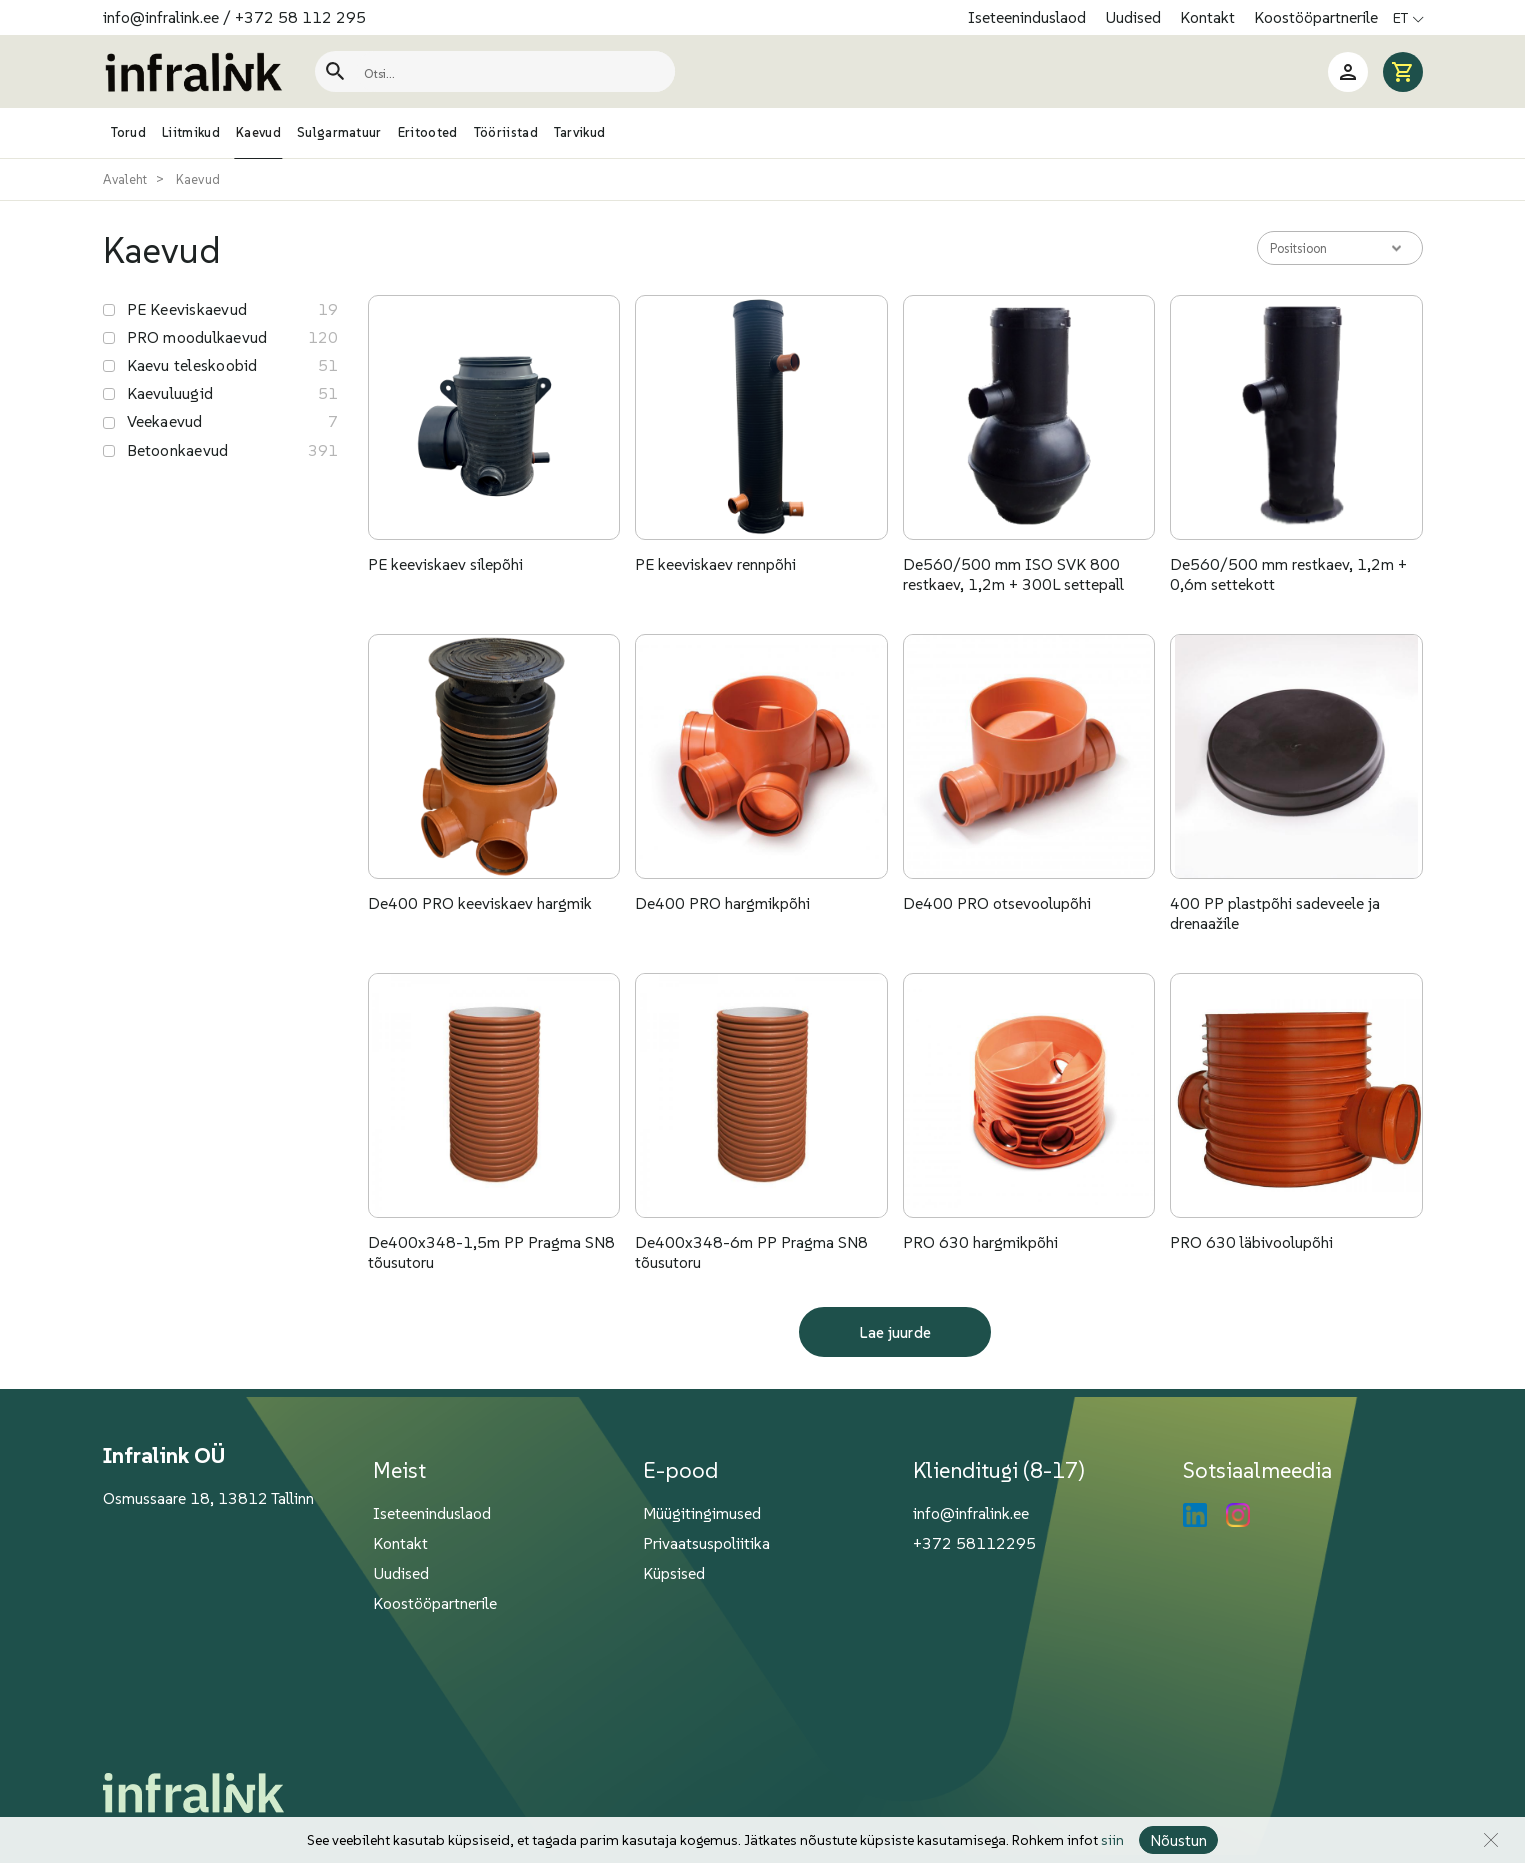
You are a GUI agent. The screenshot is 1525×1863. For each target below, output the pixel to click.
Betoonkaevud (178, 450)
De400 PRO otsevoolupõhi (997, 903)
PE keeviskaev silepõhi (445, 564)
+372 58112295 (974, 1543)
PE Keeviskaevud (187, 309)
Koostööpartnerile (1316, 17)
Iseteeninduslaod (1029, 17)
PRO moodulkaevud (197, 337)
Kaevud (198, 179)
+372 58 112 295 (300, 17)
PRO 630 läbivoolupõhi (1251, 1242)
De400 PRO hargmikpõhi (722, 903)
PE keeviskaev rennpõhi (715, 564)
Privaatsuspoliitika (706, 1543)
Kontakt (1209, 17)
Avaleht (125, 179)
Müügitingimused (702, 1513)
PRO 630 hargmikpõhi (980, 1242)
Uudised (1135, 17)
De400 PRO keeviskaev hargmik (480, 903)
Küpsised (674, 1573)
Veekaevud (165, 421)
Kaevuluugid (170, 393)
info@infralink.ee (161, 17)
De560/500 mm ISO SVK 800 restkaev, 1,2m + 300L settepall (1013, 574)
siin (1112, 1840)
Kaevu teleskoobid (192, 365)
